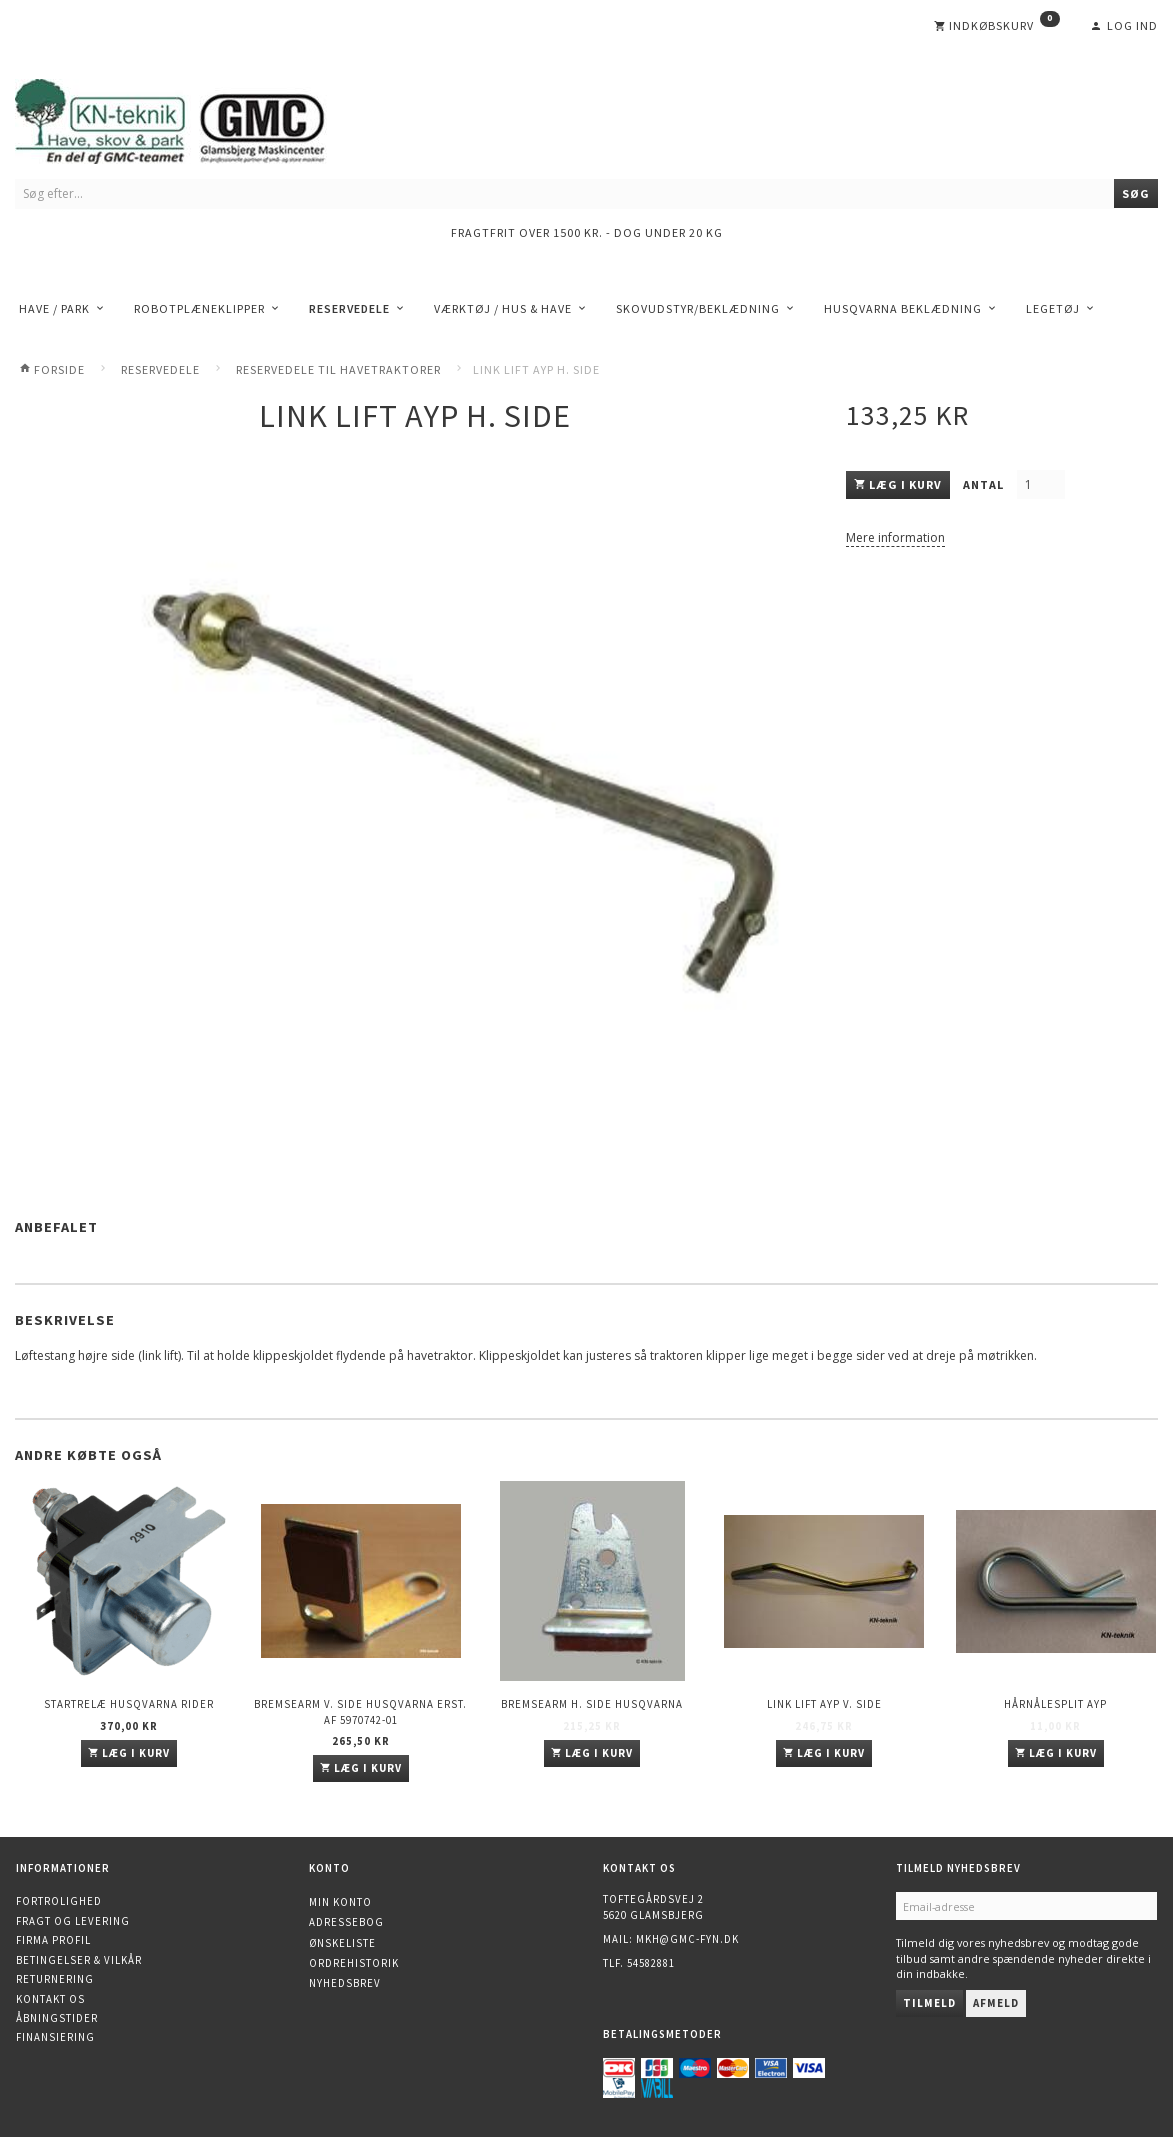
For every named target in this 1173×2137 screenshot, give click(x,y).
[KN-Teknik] (195, 117)
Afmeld (996, 2003)
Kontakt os (50, 1999)
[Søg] (1136, 193)
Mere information (895, 537)
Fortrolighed (59, 1901)
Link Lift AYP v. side (824, 1704)
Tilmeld (929, 2003)
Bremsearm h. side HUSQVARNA (592, 1704)
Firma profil (53, 1940)
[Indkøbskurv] (997, 26)
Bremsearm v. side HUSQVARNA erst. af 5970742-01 (360, 1711)
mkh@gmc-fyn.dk (687, 1939)
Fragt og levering (73, 1921)
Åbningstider (57, 2018)
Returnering (55, 1979)
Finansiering (55, 2037)
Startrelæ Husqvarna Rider (129, 1704)
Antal (985, 484)
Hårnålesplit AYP (1055, 1704)
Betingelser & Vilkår (79, 1960)
